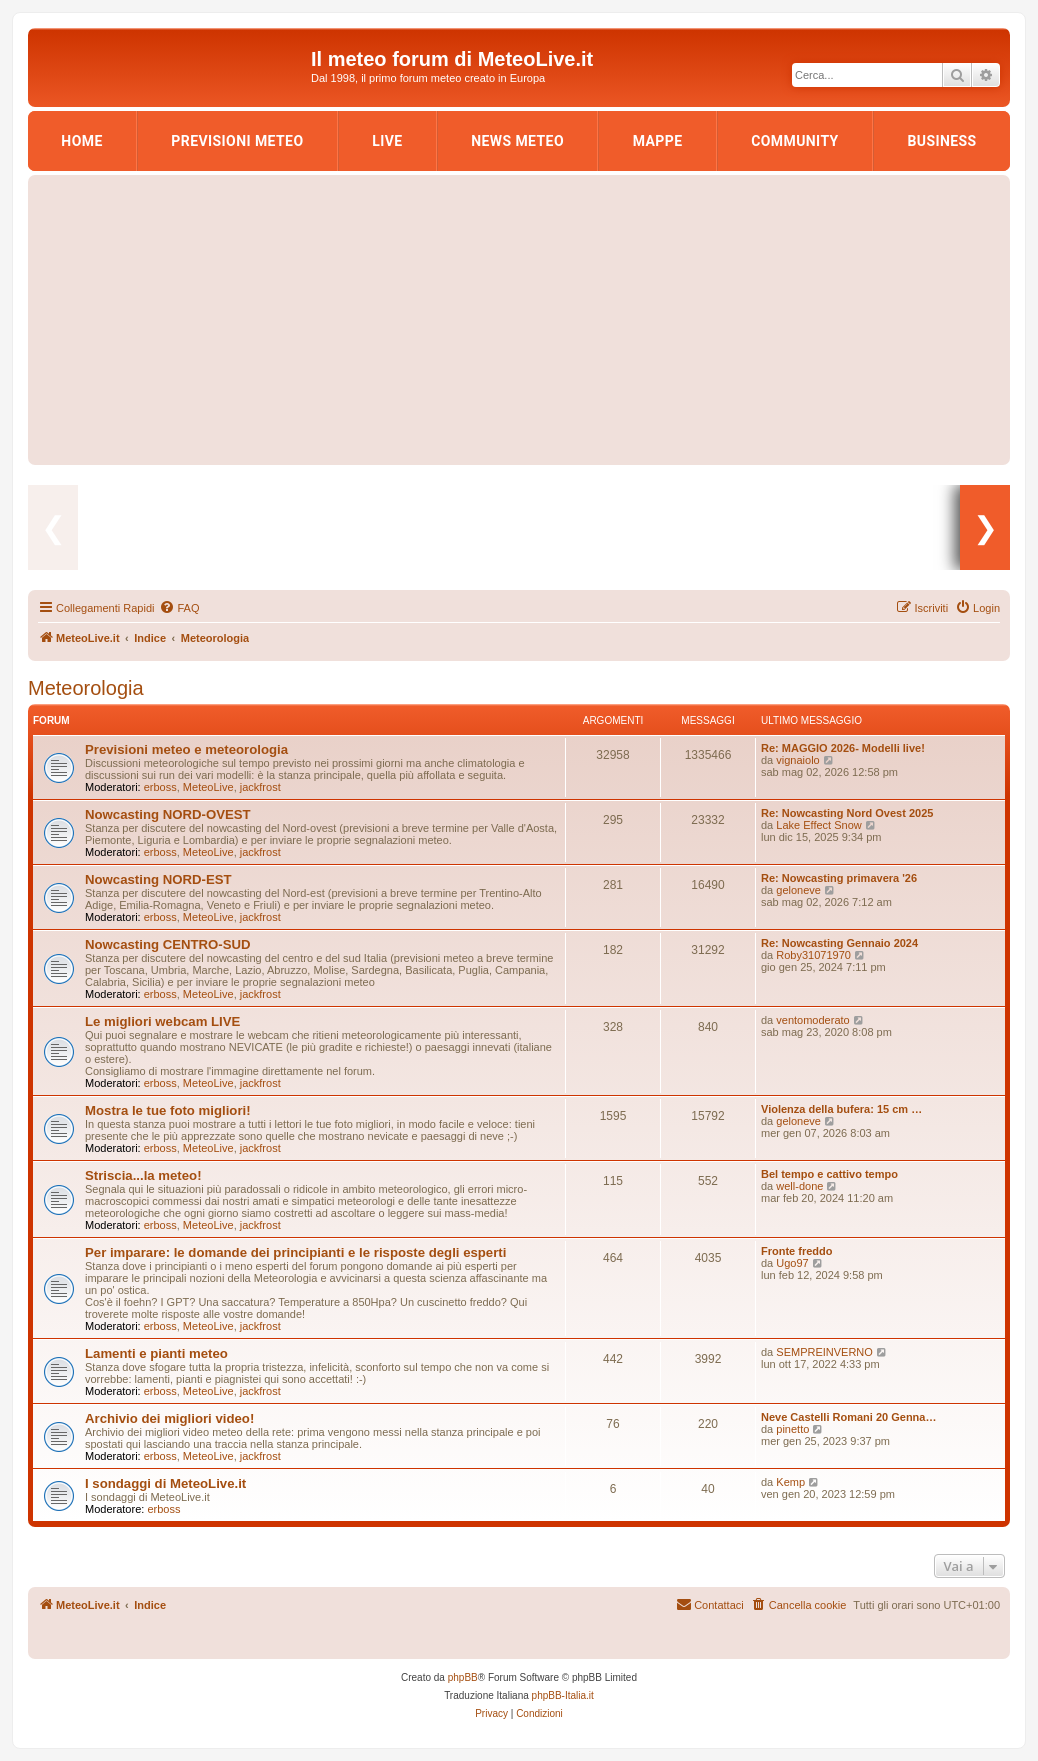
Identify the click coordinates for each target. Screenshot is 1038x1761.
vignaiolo (797, 760)
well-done (799, 1186)
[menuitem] (179, 608)
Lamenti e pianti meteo (156, 1353)
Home (81, 141)
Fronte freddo (797, 1251)
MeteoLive (208, 787)
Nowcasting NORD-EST (158, 879)
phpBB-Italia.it (563, 1695)
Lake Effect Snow (818, 825)
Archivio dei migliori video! (169, 1418)
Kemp (790, 1482)
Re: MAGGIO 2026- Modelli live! (843, 748)
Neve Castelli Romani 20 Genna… (848, 1417)
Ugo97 (792, 1263)
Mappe (658, 141)
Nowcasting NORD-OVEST (168, 814)
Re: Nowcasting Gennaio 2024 (839, 943)
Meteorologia (86, 688)
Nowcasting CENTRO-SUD (168, 944)
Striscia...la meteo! (143, 1175)
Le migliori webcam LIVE (162, 1021)
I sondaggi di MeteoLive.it (165, 1483)
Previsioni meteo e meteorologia (186, 749)
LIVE (387, 141)
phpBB (463, 1677)
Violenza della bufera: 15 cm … (841, 1109)
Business (941, 141)
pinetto (792, 1429)
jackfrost (260, 787)
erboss (160, 787)
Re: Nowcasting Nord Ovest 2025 (847, 813)
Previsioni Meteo (237, 141)
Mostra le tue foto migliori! (168, 1110)
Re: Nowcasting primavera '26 (839, 878)
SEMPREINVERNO (824, 1352)
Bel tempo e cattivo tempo (829, 1174)
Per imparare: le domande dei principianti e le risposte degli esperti (295, 1252)
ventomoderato (812, 1020)
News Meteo (517, 141)
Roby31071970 (813, 955)
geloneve (798, 890)
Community (795, 141)
